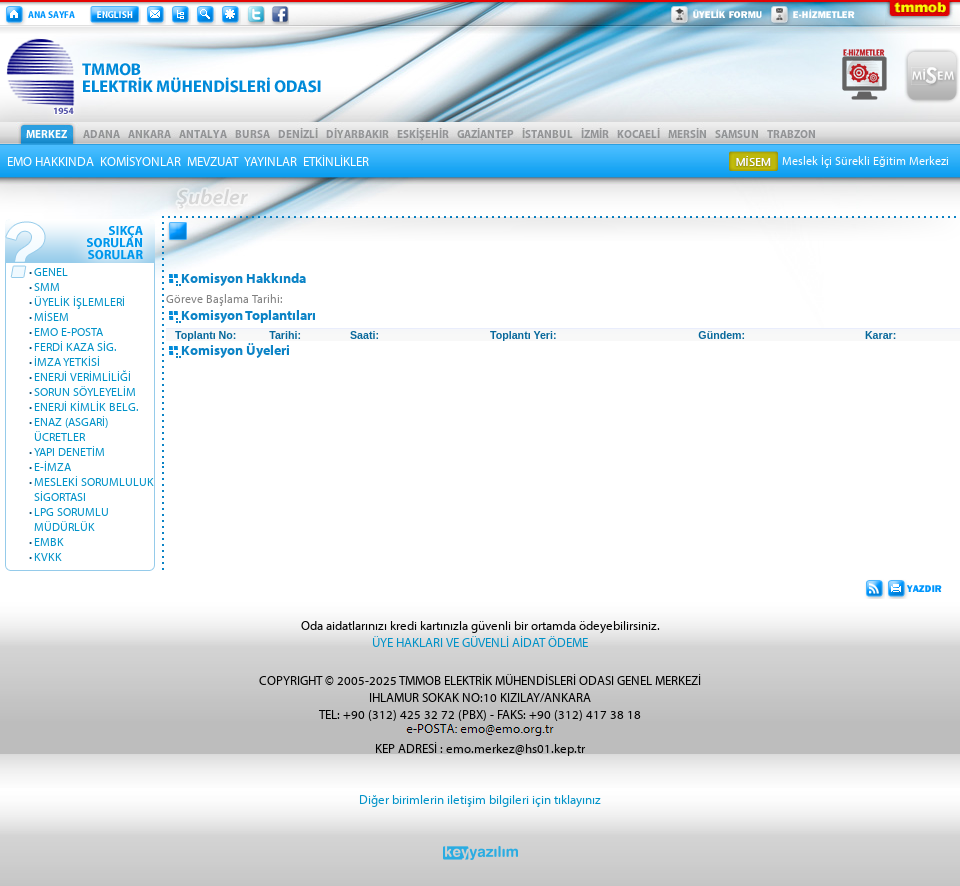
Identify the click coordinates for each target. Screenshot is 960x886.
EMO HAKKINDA (50, 161)
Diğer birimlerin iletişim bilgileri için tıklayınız (480, 798)
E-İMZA (52, 466)
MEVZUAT (212, 161)
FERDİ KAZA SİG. (75, 346)
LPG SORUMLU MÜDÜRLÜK (71, 519)
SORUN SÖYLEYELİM (85, 391)
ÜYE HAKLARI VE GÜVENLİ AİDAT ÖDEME (480, 641)
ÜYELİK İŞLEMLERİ (79, 301)
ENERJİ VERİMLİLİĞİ (82, 376)
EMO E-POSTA (68, 331)
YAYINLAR (270, 161)
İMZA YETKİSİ (67, 361)
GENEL (51, 271)
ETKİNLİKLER (336, 161)
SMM (47, 286)
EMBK (49, 541)
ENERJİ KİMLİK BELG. (86, 406)
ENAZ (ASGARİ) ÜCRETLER (71, 429)
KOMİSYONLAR (140, 161)
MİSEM (51, 316)
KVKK (48, 556)
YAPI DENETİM (69, 451)
